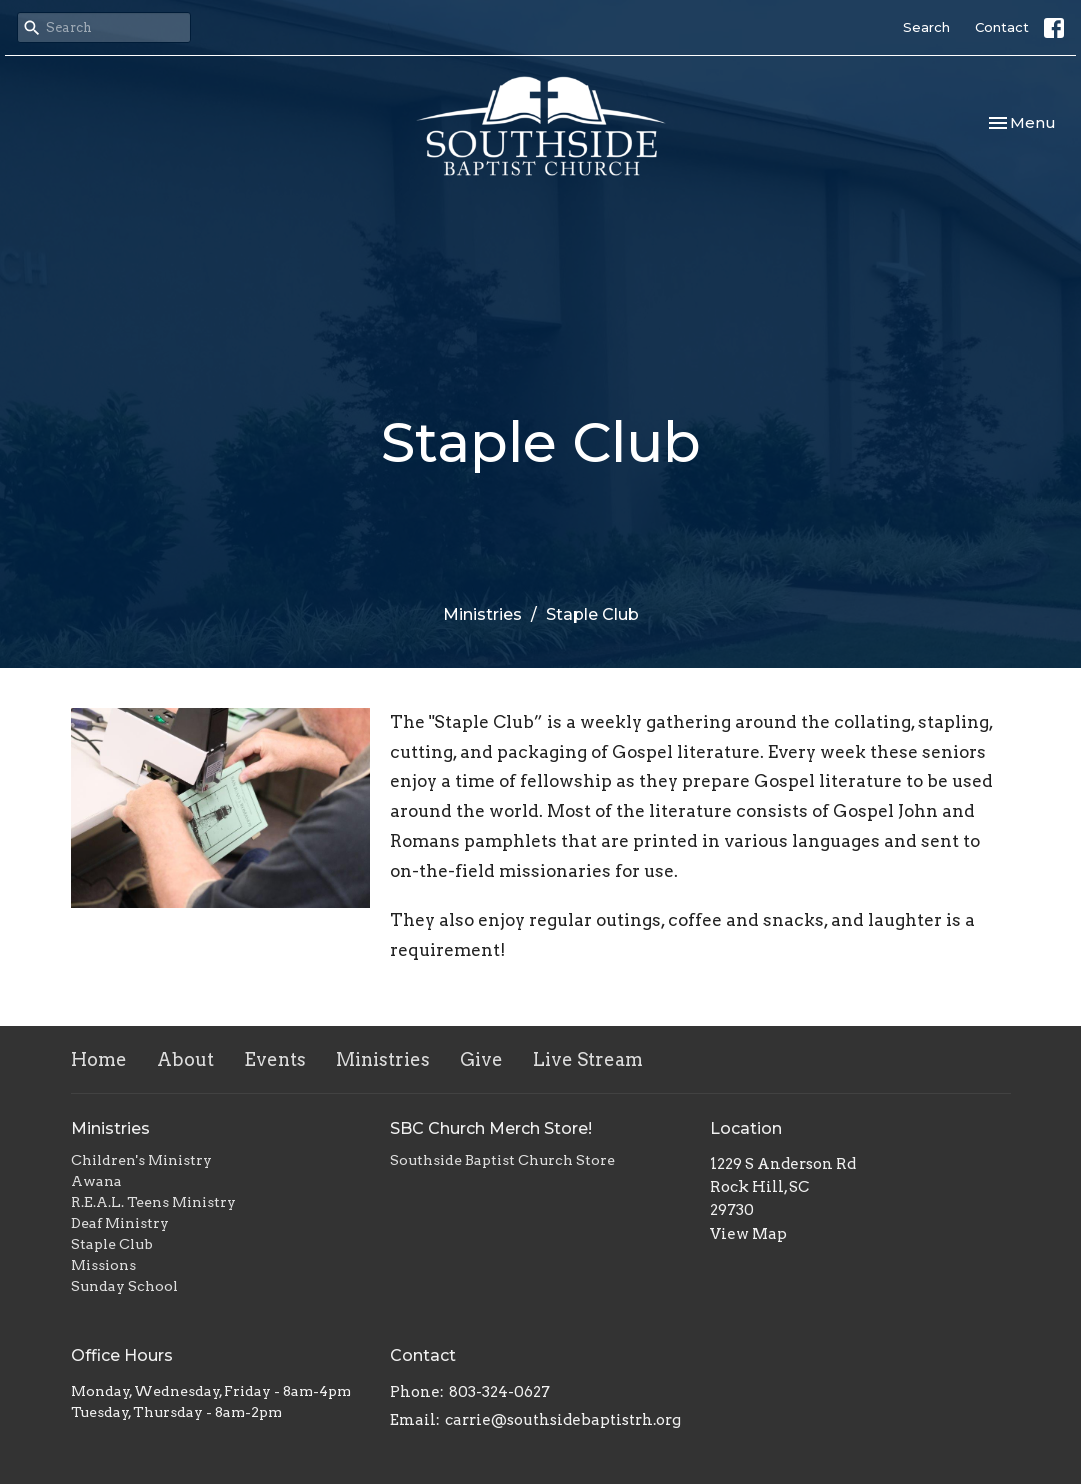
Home (99, 1059)
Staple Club (112, 1244)
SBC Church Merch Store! (491, 1128)
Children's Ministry (141, 1160)
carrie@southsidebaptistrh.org (563, 1420)
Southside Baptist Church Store (502, 1160)
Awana (96, 1181)
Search (926, 27)
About (185, 1059)
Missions (103, 1265)
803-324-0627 (499, 1392)
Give (481, 1059)
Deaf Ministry (120, 1223)
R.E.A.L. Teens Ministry (153, 1202)
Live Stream (588, 1059)
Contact (1002, 27)
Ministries (482, 614)
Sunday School (124, 1286)
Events (275, 1059)
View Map (748, 1234)
